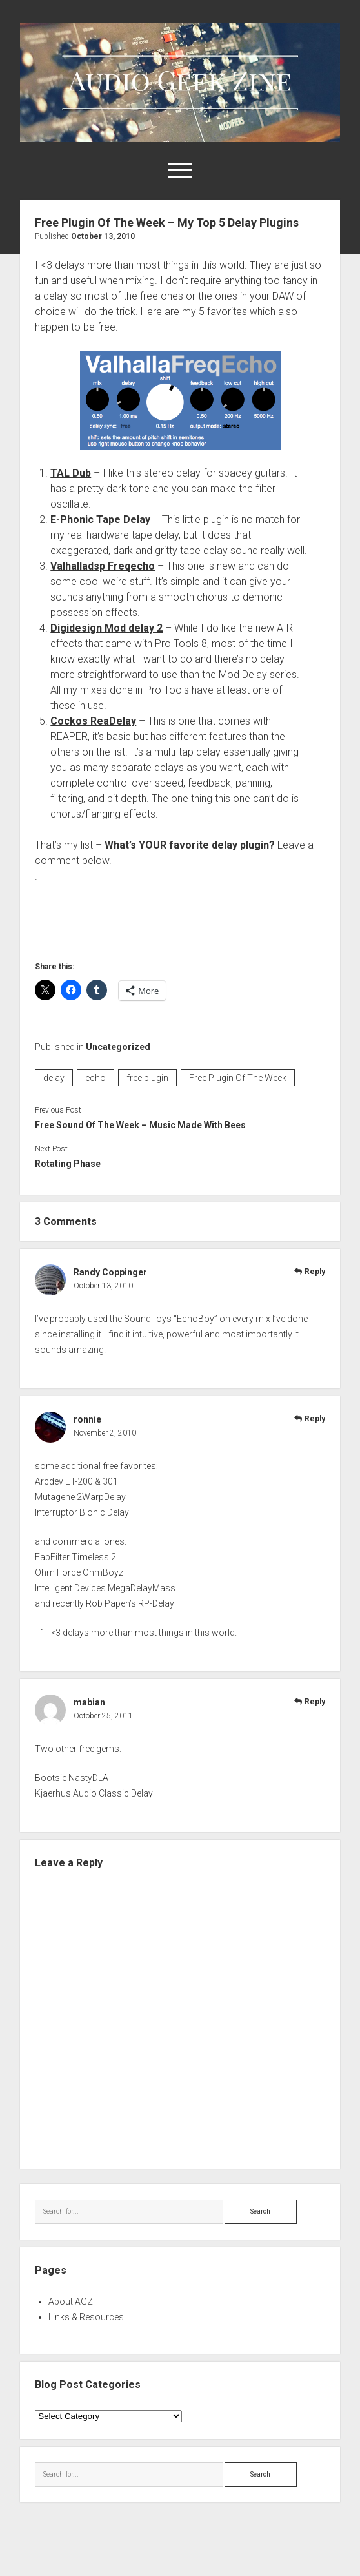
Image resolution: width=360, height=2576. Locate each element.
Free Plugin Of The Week (237, 1078)
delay (54, 1078)
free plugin (147, 1078)
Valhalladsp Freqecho (102, 566)
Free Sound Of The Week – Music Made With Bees (140, 1125)
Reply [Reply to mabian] (315, 1701)
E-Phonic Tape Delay (100, 519)
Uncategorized (118, 1047)
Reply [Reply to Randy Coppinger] (315, 1271)
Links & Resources (86, 2317)
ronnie (87, 1419)
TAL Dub (70, 473)
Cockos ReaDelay (93, 721)
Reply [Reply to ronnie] (315, 1418)
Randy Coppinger (110, 1272)
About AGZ (70, 2301)
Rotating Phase (68, 1164)
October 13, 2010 (103, 236)
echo (95, 1078)
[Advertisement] (186, 919)
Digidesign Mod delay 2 (106, 628)
